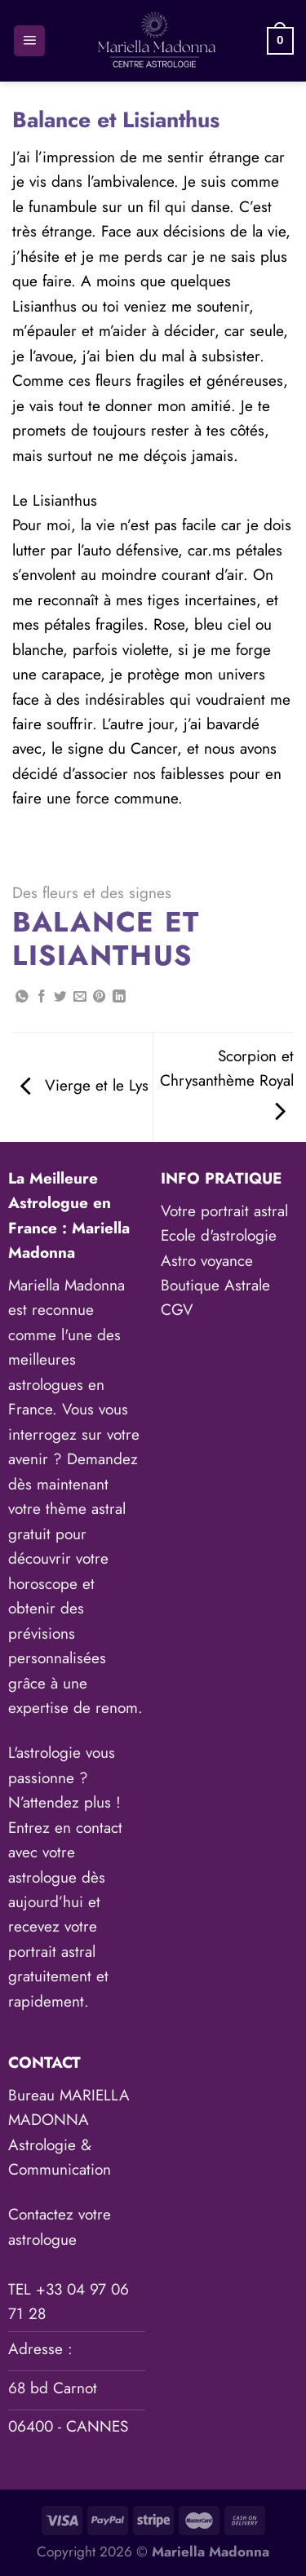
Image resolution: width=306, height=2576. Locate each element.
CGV (177, 1310)
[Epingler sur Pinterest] (99, 997)
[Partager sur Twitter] (60, 997)
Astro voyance (207, 1261)
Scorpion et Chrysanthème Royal (227, 1083)
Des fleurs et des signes (91, 893)
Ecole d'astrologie (219, 1235)
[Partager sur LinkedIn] (119, 997)
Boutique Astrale (215, 1285)
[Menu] (29, 41)
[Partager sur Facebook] (41, 997)
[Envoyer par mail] (79, 997)
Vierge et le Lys (84, 1085)
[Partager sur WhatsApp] (22, 997)
